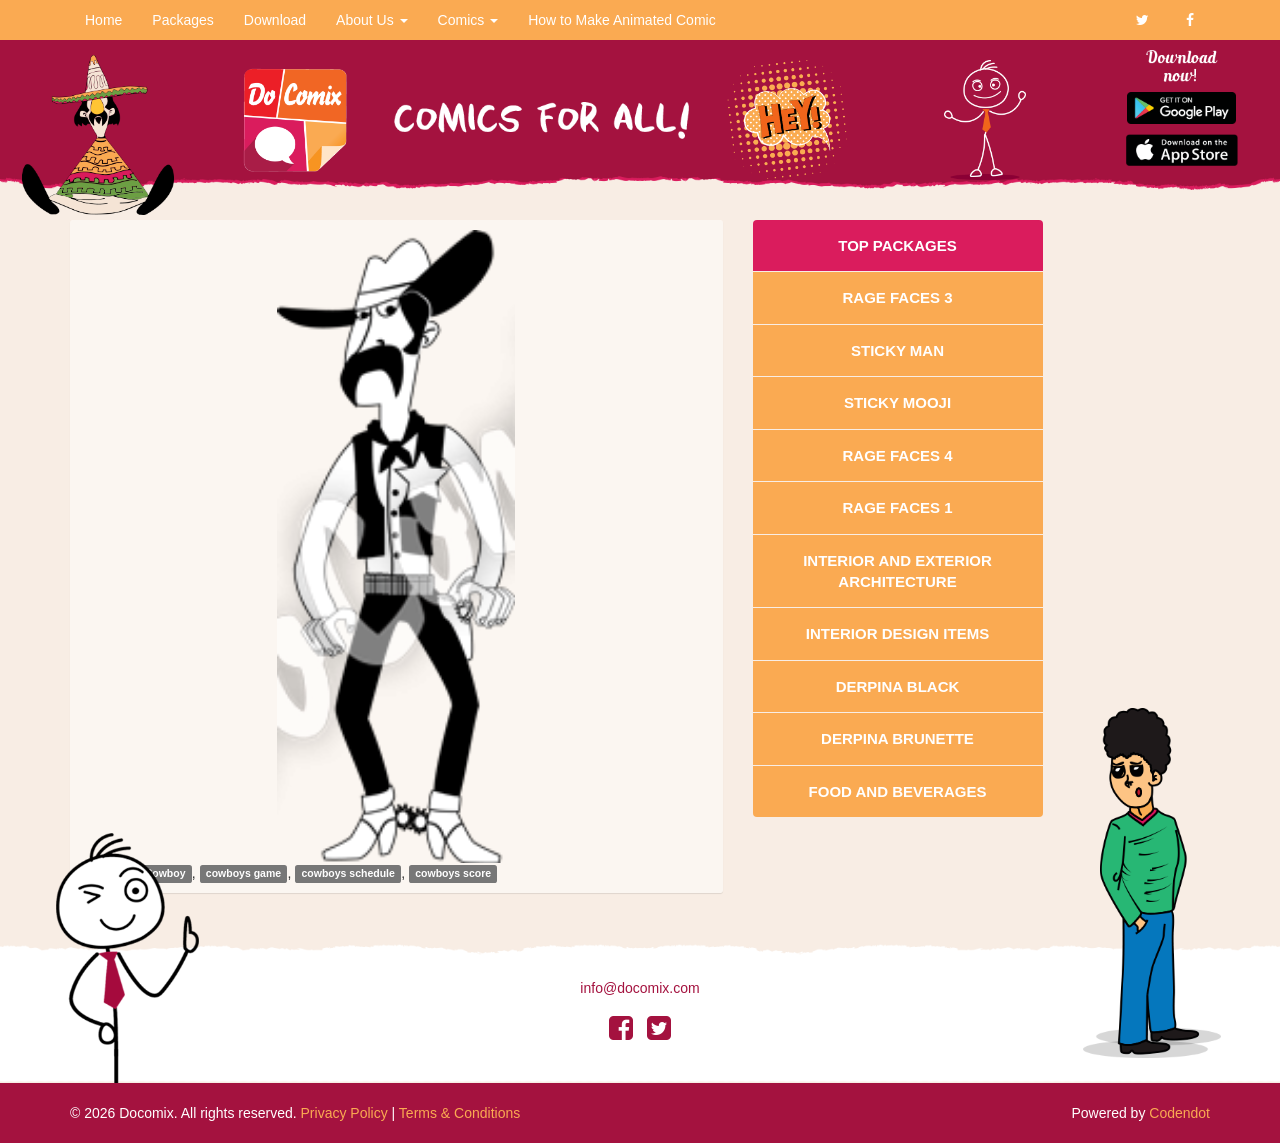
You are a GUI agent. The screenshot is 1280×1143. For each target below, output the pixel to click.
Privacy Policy (344, 1113)
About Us (371, 20)
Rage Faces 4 (897, 455)
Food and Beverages (898, 791)
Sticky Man (897, 350)
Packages (182, 20)
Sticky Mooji (897, 402)
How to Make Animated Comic (622, 20)
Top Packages (897, 245)
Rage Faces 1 (897, 507)
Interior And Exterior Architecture (897, 571)
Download (275, 20)
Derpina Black (898, 686)
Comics (468, 20)
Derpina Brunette (897, 738)
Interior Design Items (897, 633)
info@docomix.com (639, 988)
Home (103, 20)
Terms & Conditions (459, 1113)
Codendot (1179, 1113)
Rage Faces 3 (897, 297)
